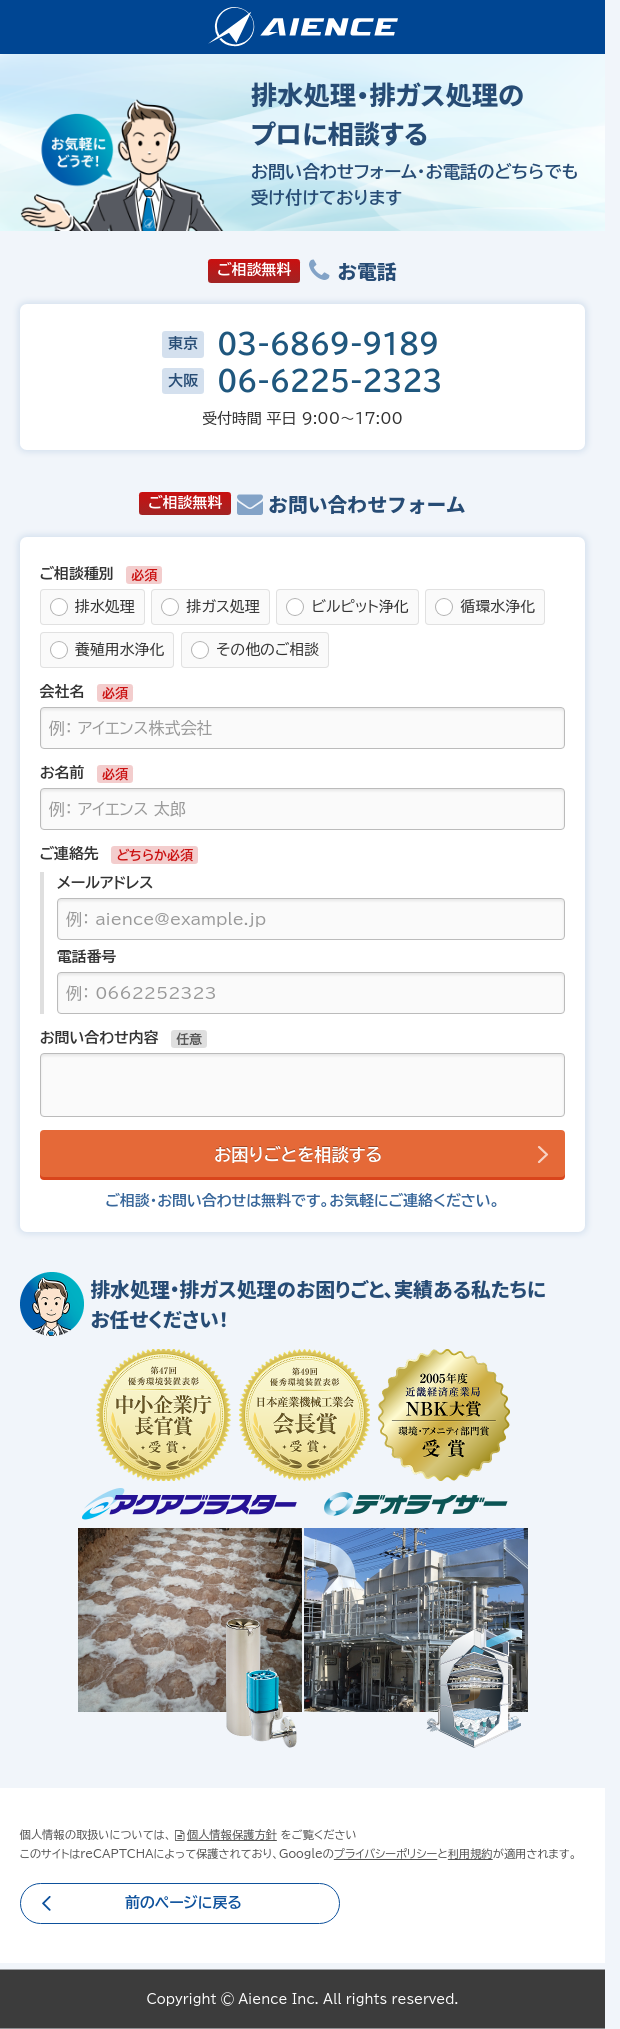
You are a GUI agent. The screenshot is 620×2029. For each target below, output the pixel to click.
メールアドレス (105, 882)
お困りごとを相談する (298, 1154)
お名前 (62, 772)
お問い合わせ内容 (99, 1037)
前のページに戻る (183, 1902)
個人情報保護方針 (232, 1834)
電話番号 (87, 956)
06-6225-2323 (329, 381)
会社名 (62, 691)
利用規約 (470, 1853)
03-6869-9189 (328, 344)
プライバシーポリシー (385, 1853)
